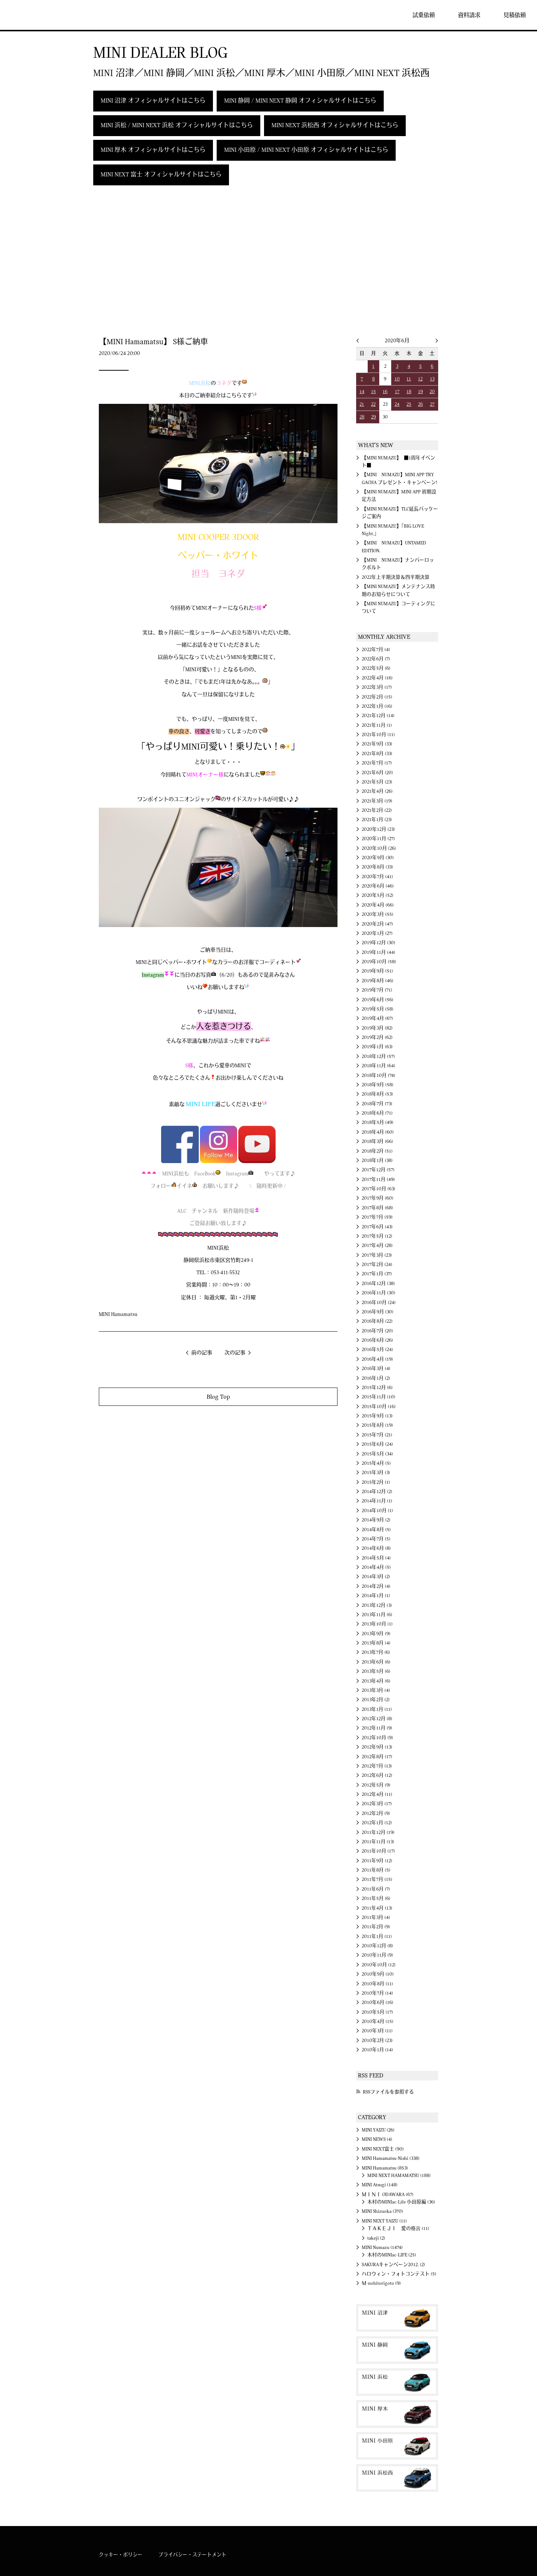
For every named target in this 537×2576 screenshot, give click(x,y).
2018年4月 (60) (378, 1132)
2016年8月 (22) (377, 1321)
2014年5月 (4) (376, 1558)
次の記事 (234, 1353)
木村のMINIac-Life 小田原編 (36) (401, 2202)
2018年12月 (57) (378, 1056)
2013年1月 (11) (377, 1709)
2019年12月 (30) (378, 942)
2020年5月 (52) (377, 895)
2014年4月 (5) (376, 1567)
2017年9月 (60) (377, 1198)
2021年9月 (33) (377, 744)
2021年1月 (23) (377, 819)
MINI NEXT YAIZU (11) (384, 2221)
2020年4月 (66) (378, 905)
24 (397, 404)
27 (432, 404)
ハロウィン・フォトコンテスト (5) (399, 2274)
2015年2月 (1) (376, 1482)
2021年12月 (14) (378, 715)
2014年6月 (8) (376, 1548)
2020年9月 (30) (378, 857)
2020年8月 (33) (377, 867)
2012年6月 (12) (377, 1775)
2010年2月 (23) (377, 2040)
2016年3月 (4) (376, 1368)
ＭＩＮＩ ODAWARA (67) (388, 2194)
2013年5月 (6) (376, 1671)
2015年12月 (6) (377, 1387)
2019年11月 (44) (378, 952)
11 (408, 378)
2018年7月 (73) (377, 1103)
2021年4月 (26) (377, 791)
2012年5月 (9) (376, 1785)
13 (432, 378)
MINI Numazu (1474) (382, 2247)
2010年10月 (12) (379, 1964)
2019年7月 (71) (377, 990)
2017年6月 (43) (377, 1226)
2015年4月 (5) (376, 1463)
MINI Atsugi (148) (380, 2184)
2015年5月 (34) (377, 1454)
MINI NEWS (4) (377, 2139)
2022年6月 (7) (376, 659)
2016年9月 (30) (377, 1311)
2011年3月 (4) (376, 1917)
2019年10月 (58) (379, 961)
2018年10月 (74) (378, 1075)
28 (361, 417)
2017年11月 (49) (378, 1179)
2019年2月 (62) (377, 1037)
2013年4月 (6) (376, 1681)
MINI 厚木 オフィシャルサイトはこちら (153, 150)
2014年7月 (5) (376, 1539)
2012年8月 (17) (377, 1756)
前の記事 (201, 1353)
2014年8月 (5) (376, 1529)
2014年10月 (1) (377, 1510)
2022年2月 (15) (377, 697)
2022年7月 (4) (376, 649)
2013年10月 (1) (377, 1624)
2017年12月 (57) (378, 1169)
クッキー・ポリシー (120, 2554)
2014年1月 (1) (376, 1595)
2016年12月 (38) (378, 1283)
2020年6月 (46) (378, 886)
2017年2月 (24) (377, 1264)
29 (373, 417)
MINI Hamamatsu (118, 1314)
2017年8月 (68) (377, 1207)
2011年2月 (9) (376, 1926)
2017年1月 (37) (377, 1273)
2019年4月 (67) (377, 1018)
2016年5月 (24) (377, 1349)
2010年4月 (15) (377, 2021)
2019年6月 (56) (377, 999)
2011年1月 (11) (377, 1936)
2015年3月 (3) (376, 1472)
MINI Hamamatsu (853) (385, 2168)
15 (373, 391)
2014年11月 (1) (377, 1501)
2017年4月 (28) (377, 1245)
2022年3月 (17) (377, 687)
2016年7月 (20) (377, 1330)
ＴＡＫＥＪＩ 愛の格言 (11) (398, 2228)
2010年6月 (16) (377, 2002)
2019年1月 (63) (377, 1046)
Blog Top (218, 1396)
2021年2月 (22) (377, 810)
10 (397, 378)
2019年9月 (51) (377, 971)
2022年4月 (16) (377, 678)
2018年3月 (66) (377, 1141)
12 (420, 378)
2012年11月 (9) (377, 1728)
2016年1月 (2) (376, 1378)
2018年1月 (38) (377, 1160)
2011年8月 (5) (376, 1870)
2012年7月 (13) (377, 1766)
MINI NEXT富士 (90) (383, 2149)
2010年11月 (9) (377, 1955)
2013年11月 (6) (377, 1614)
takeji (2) (376, 2238)
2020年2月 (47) (377, 924)
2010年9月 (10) (378, 1974)
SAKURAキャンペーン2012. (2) (393, 2264)
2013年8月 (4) (376, 1643)
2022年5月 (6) (376, 668)
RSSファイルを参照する (388, 2092)
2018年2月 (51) (377, 1151)
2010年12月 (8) (377, 1945)
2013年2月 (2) (376, 1699)
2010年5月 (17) (377, 2012)
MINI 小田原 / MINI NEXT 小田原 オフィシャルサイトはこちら (306, 150)
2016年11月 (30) (378, 1292)
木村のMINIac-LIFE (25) (391, 2255)
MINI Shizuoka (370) (382, 2211)
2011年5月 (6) (376, 1898)
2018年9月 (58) (377, 1084)
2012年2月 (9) (376, 1813)
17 (397, 391)
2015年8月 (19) (377, 1425)
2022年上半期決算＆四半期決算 (396, 577)
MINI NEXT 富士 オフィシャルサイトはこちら (161, 174)
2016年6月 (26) (377, 1340)
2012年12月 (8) (377, 1718)
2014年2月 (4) (376, 1586)
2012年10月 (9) (377, 1737)
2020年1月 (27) (377, 933)
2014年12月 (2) (377, 1491)
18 (408, 391)
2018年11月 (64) (378, 1065)
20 (432, 391)
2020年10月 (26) (379, 848)
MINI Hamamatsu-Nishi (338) (391, 2158)
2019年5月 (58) (377, 1009)
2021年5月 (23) (377, 782)
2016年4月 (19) (377, 1359)
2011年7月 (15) (377, 1879)
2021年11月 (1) (377, 725)
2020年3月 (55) (377, 914)
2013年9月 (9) (376, 1633)
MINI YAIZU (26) (378, 2130)
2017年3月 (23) (377, 1255)
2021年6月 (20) (377, 772)
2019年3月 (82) (377, 1028)
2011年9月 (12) (377, 1860)
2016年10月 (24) (379, 1302)
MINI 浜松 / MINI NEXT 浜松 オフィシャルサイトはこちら (177, 125)
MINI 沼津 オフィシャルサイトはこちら (153, 100)
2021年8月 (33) (377, 753)
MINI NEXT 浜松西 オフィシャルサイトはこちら (334, 125)
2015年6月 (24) (377, 1444)
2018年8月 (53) (377, 1094)
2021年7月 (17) (377, 763)
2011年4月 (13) (377, 1908)
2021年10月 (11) (378, 734)
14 (361, 391)
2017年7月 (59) (377, 1217)
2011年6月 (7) (376, 1889)
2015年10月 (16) (379, 1406)
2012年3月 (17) (377, 1803)
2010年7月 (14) (377, 1993)
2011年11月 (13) (378, 1841)
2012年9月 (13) (377, 1747)
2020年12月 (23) (378, 829)
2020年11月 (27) (378, 838)
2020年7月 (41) (377, 876)
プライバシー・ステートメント (192, 2554)
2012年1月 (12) (377, 1822)
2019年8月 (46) (377, 980)
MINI (27, 15)
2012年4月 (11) (377, 1794)
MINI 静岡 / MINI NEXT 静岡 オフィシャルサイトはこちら (300, 100)
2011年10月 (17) (378, 1851)
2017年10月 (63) (378, 1188)
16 (385, 391)
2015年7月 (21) (377, 1435)
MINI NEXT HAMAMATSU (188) (399, 2175)
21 (361, 404)
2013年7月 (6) (376, 1652)
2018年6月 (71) (377, 1113)
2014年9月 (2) (376, 1520)
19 (420, 391)
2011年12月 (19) (378, 1832)
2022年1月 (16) (377, 706)
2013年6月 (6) (376, 1662)
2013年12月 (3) (377, 1605)
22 (373, 404)
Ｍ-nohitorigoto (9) (381, 2283)
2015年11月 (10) (378, 1396)
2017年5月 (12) (377, 1236)
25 (408, 404)
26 (420, 404)
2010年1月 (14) (377, 2049)
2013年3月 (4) (376, 1690)
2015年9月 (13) (377, 1416)
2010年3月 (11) (377, 2030)
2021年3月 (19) (377, 801)
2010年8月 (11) (377, 1983)
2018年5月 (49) (377, 1122)
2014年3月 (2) (376, 1576)
